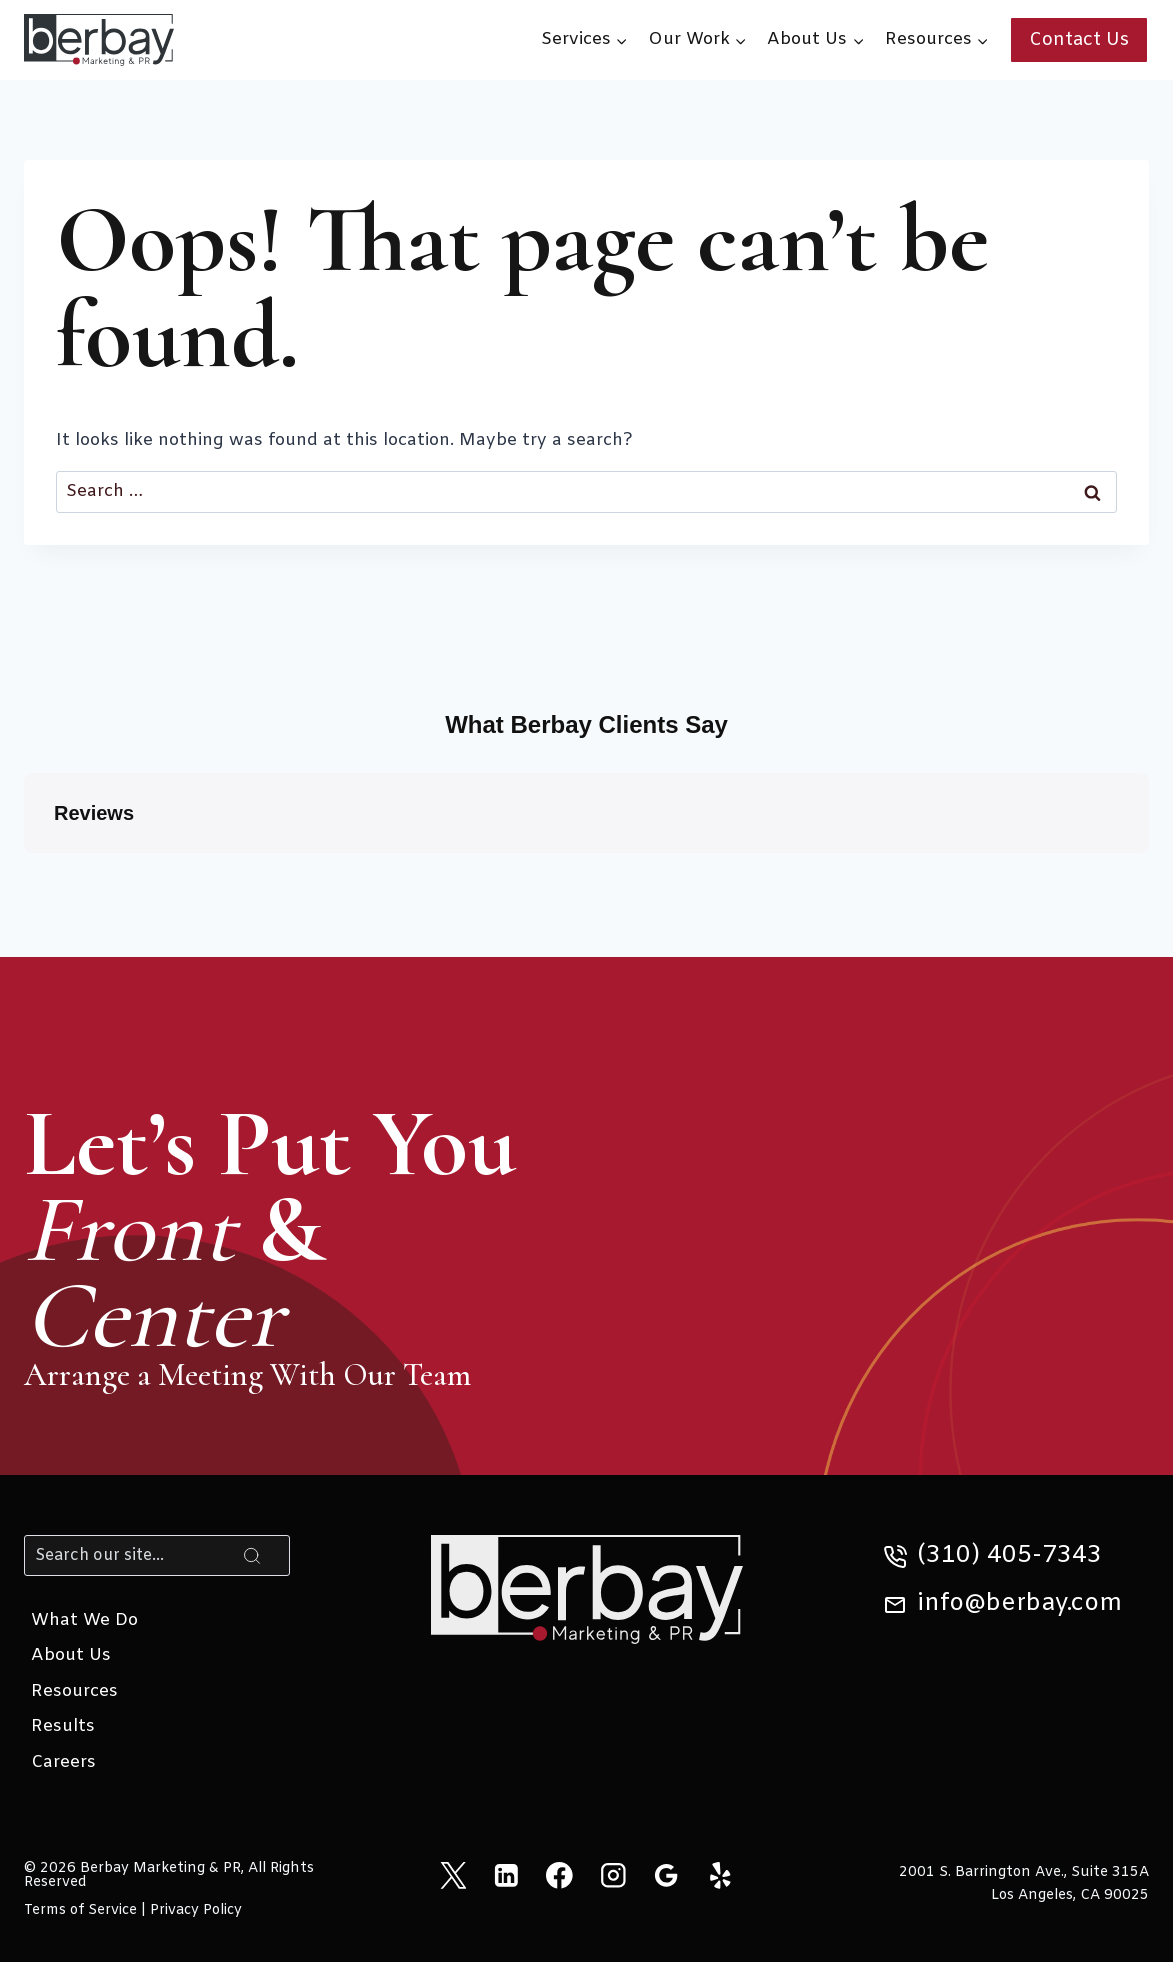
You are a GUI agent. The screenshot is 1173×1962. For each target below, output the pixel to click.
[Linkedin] (506, 1874)
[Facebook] (559, 1874)
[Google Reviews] (666, 1874)
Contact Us (1079, 40)
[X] (452, 1874)
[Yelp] (719, 1874)
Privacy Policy (196, 1910)
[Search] (157, 1555)
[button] (24, 873)
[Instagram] (613, 1874)
